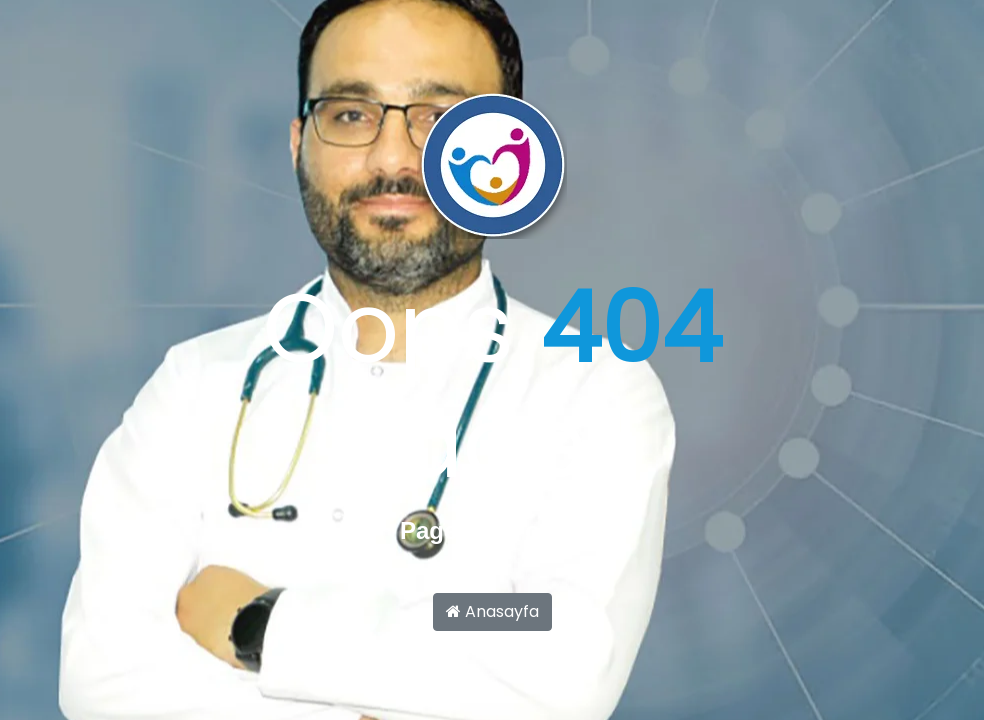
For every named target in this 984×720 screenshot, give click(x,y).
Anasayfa (492, 611)
